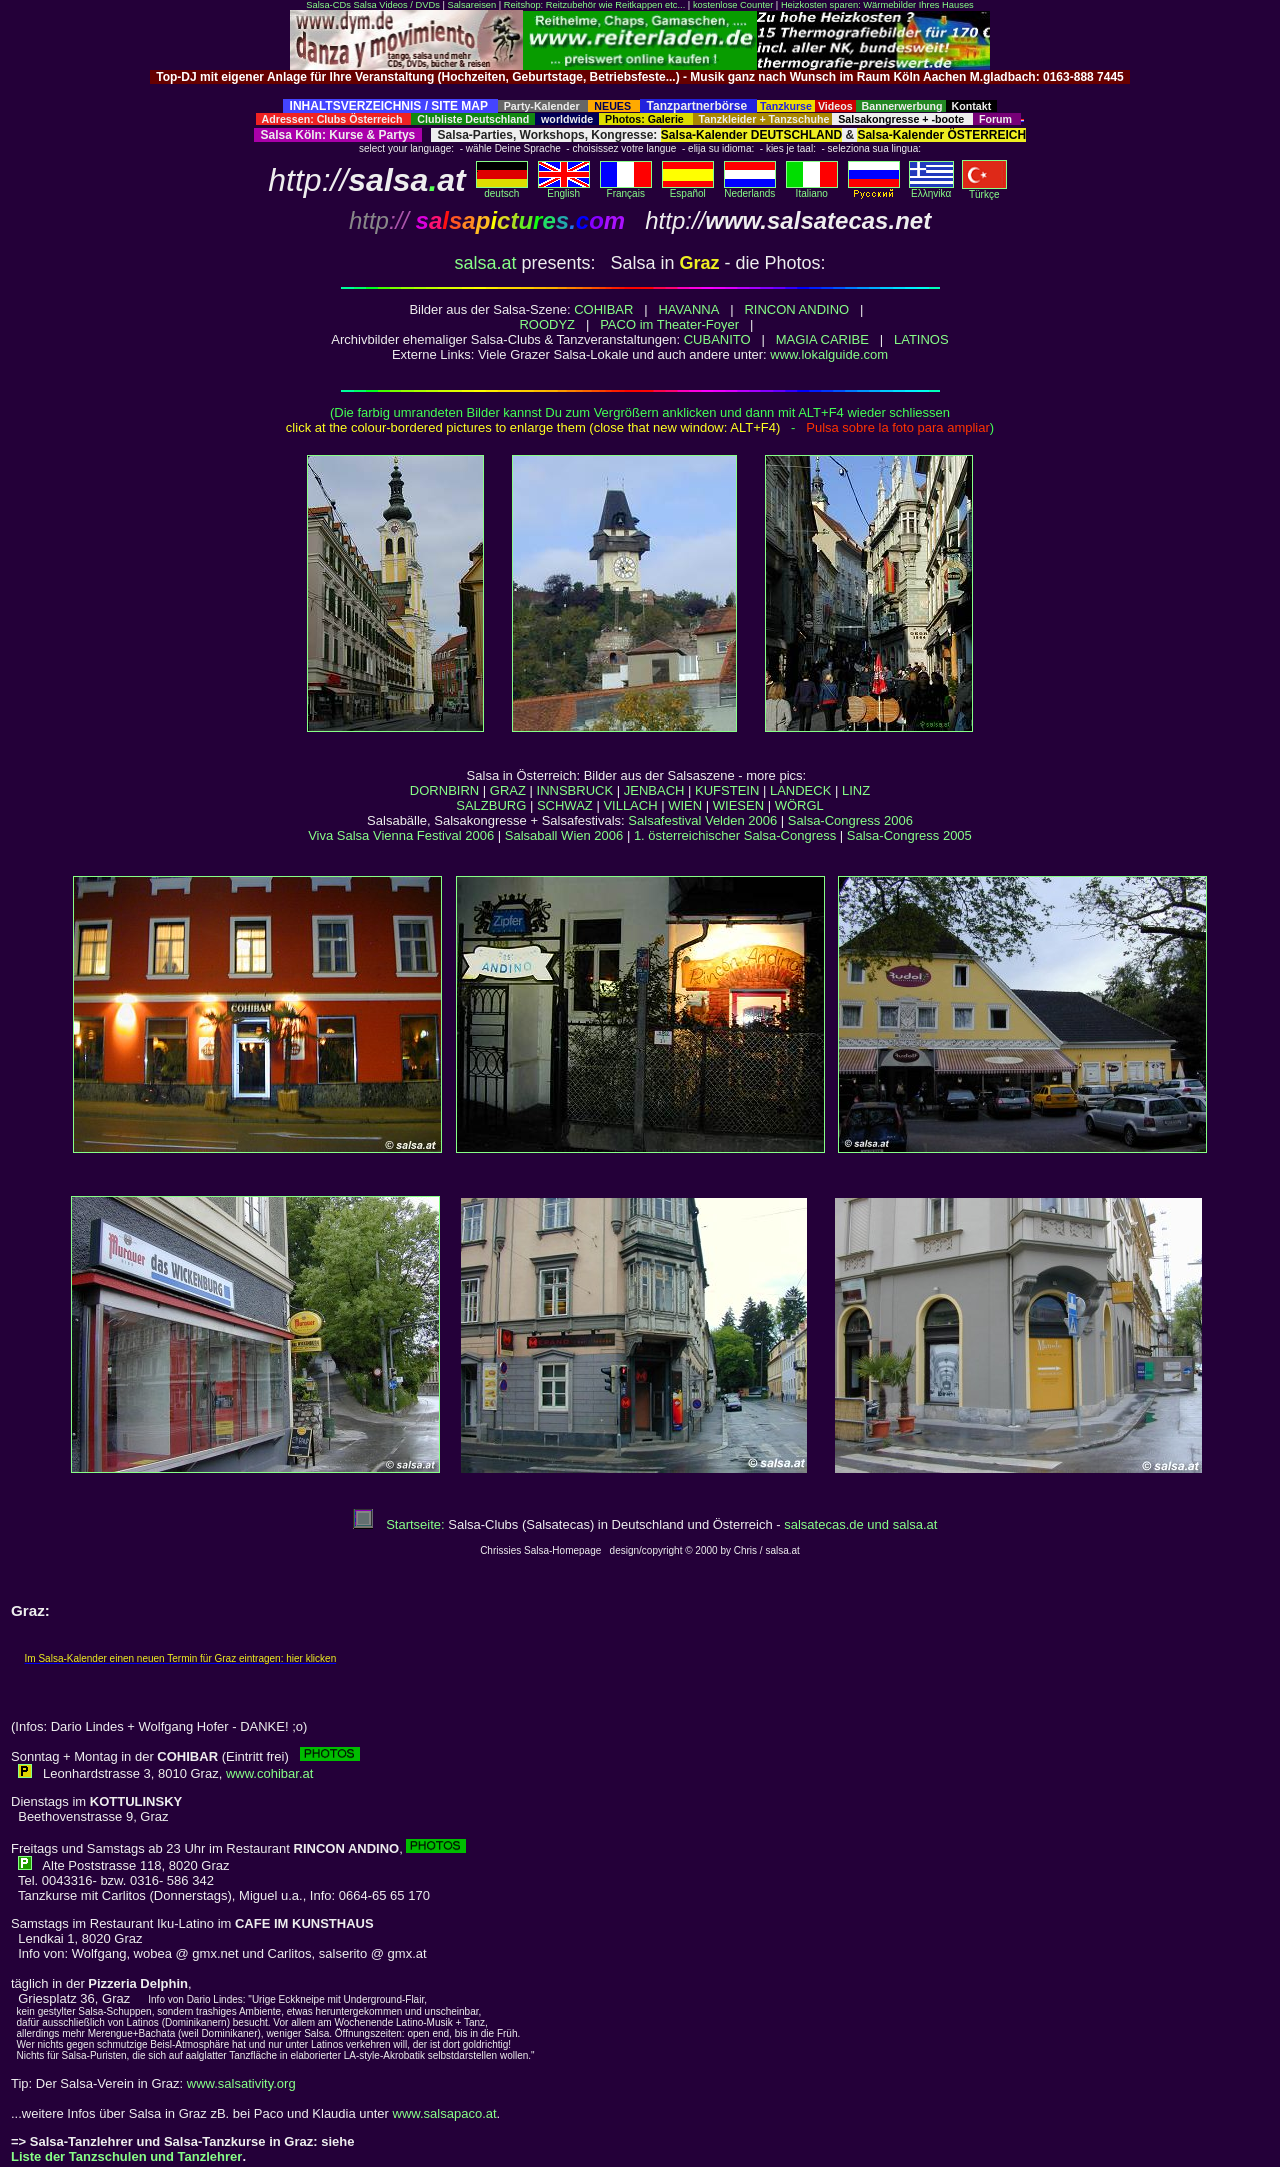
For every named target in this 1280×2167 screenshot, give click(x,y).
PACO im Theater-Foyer (669, 324)
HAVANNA (688, 309)
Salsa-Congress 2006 (850, 820)
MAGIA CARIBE (822, 339)
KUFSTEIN (727, 790)
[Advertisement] (640, 91)
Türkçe (984, 190)
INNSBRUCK (575, 790)
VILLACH (630, 805)
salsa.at (485, 263)
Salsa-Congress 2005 (909, 835)
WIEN (685, 805)
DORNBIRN (444, 790)
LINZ (856, 790)
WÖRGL (799, 805)
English (564, 189)
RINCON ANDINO (796, 309)
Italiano (812, 189)
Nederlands (750, 189)
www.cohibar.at (269, 1773)
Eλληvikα (931, 189)
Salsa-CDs (328, 5)
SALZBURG (491, 805)
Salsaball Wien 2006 (564, 835)
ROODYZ (547, 324)
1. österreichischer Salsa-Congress (735, 835)
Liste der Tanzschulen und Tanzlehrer (126, 2156)
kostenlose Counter (733, 5)
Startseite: (399, 1524)
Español (688, 189)
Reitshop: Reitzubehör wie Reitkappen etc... (594, 5)
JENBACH (654, 790)
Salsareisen (471, 5)
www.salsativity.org (241, 2083)
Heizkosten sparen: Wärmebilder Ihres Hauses (877, 5)
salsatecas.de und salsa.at (860, 1524)
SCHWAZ (565, 805)
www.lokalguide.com (829, 354)
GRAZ (508, 790)
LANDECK (800, 790)
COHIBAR (603, 309)
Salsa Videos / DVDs (396, 5)
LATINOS (921, 339)
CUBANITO (717, 339)
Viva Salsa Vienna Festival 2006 (401, 835)
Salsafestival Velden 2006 (702, 820)
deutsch (502, 189)
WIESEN (738, 805)
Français (626, 189)
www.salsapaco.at (445, 2113)
